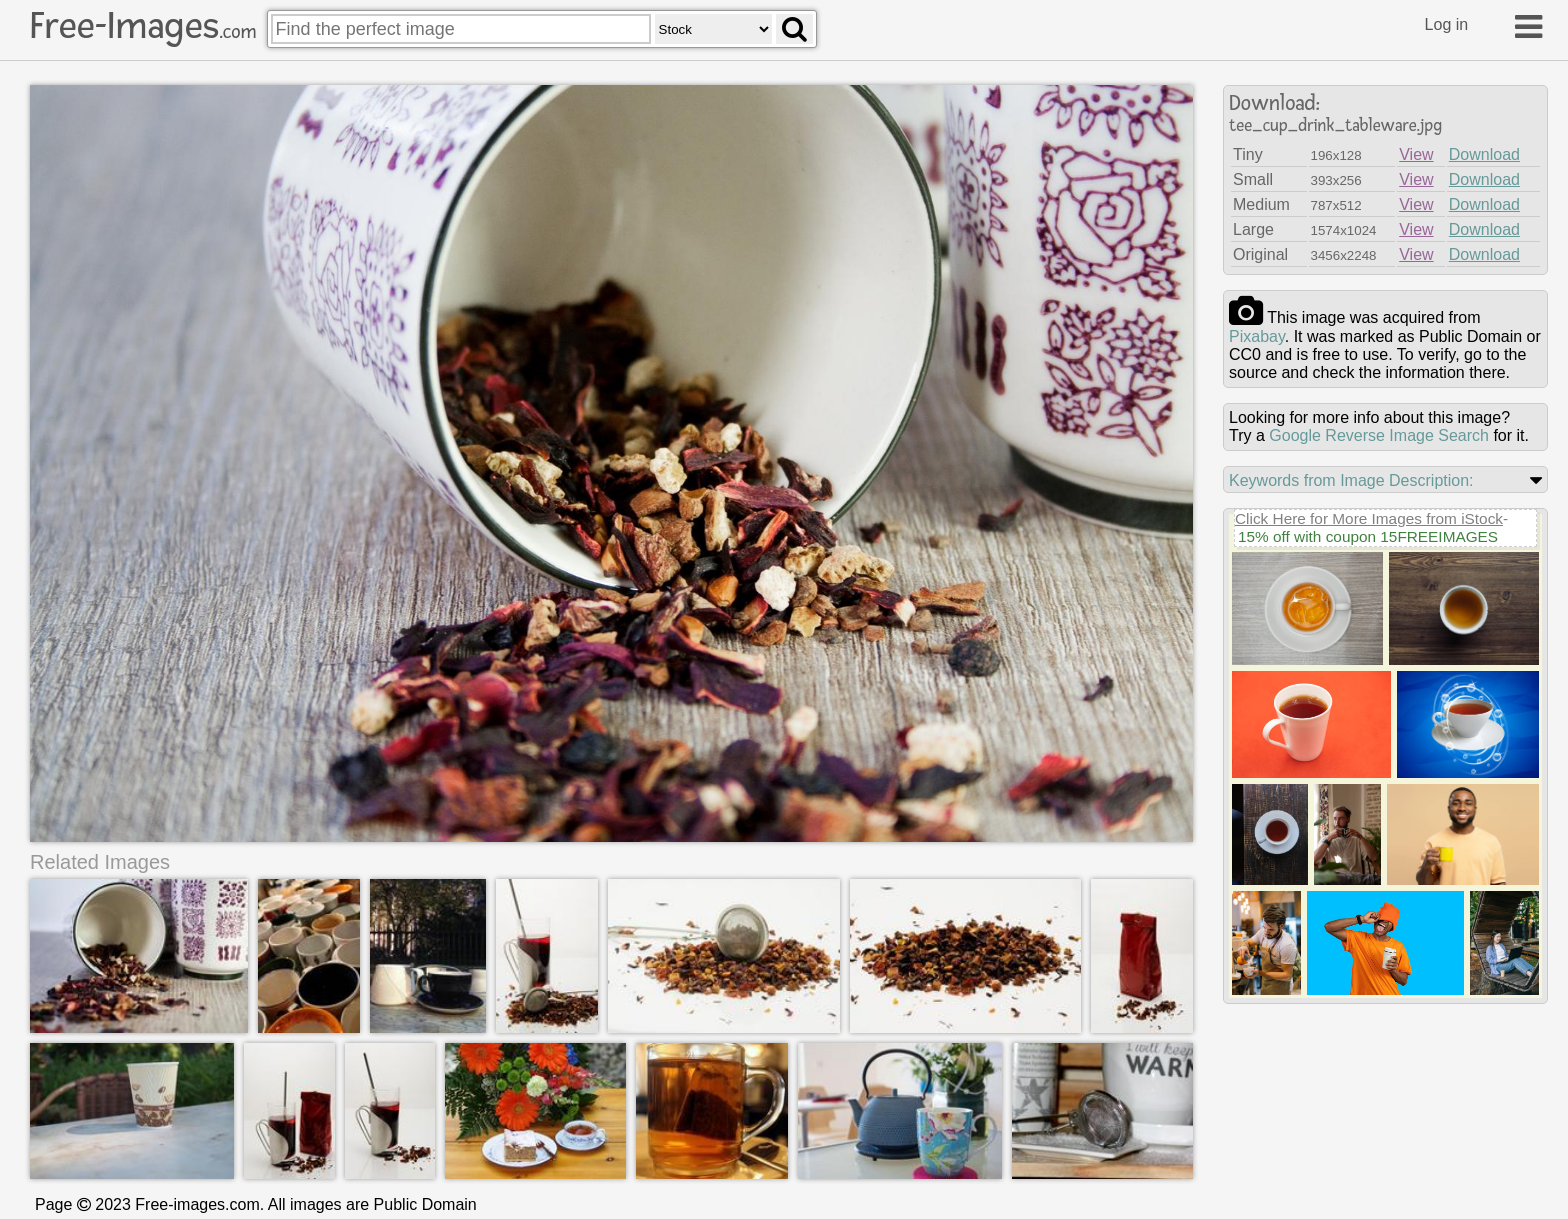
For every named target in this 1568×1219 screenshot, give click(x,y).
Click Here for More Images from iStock (1369, 518)
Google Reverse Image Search (1379, 435)
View (1416, 154)
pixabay (1257, 336)
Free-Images (143, 26)
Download (1484, 154)
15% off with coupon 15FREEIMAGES (1368, 536)
